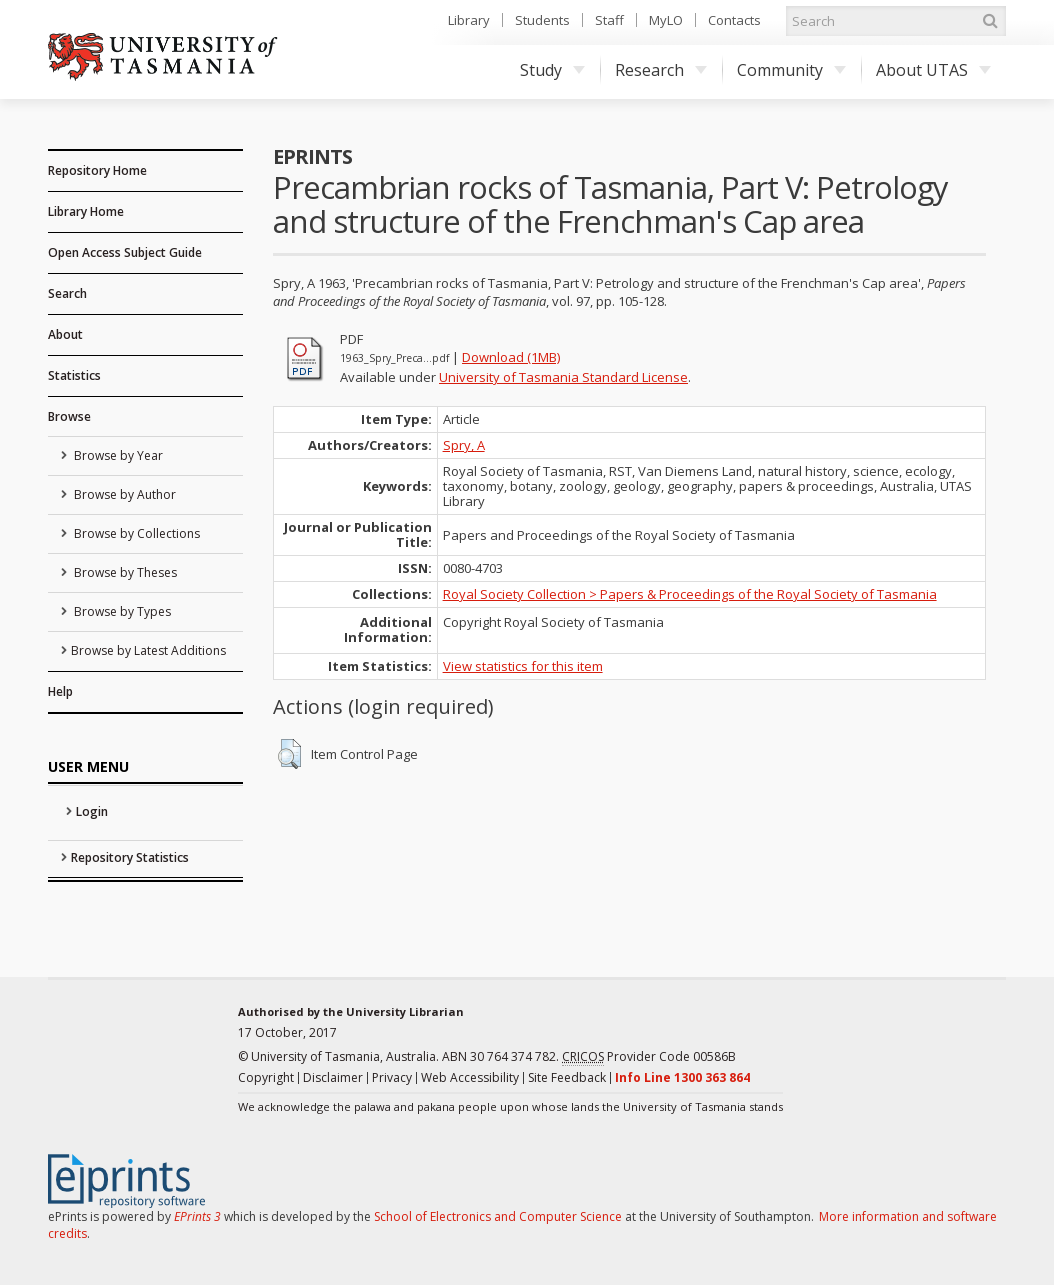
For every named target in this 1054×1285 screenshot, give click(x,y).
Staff (609, 20)
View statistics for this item (523, 666)
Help (60, 691)
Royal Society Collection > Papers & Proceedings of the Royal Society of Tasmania (690, 594)
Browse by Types (121, 611)
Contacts (734, 20)
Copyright (266, 1077)
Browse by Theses (124, 572)
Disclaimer (333, 1077)
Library (469, 20)
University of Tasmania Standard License (563, 377)
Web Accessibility (470, 1077)
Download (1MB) (511, 357)
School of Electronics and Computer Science (498, 1216)
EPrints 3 (197, 1216)
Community (791, 70)
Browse (69, 416)
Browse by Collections (135, 533)
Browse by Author (123, 494)
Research (661, 70)
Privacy (392, 1077)
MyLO (666, 20)
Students (542, 20)
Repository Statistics (130, 857)
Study (552, 70)
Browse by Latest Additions (148, 650)
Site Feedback (567, 1077)
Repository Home (97, 170)
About (65, 334)
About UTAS (933, 70)
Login (92, 811)
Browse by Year (117, 455)
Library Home (86, 211)
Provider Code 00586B (649, 1057)
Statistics (74, 375)
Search (67, 293)
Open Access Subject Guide (125, 252)
